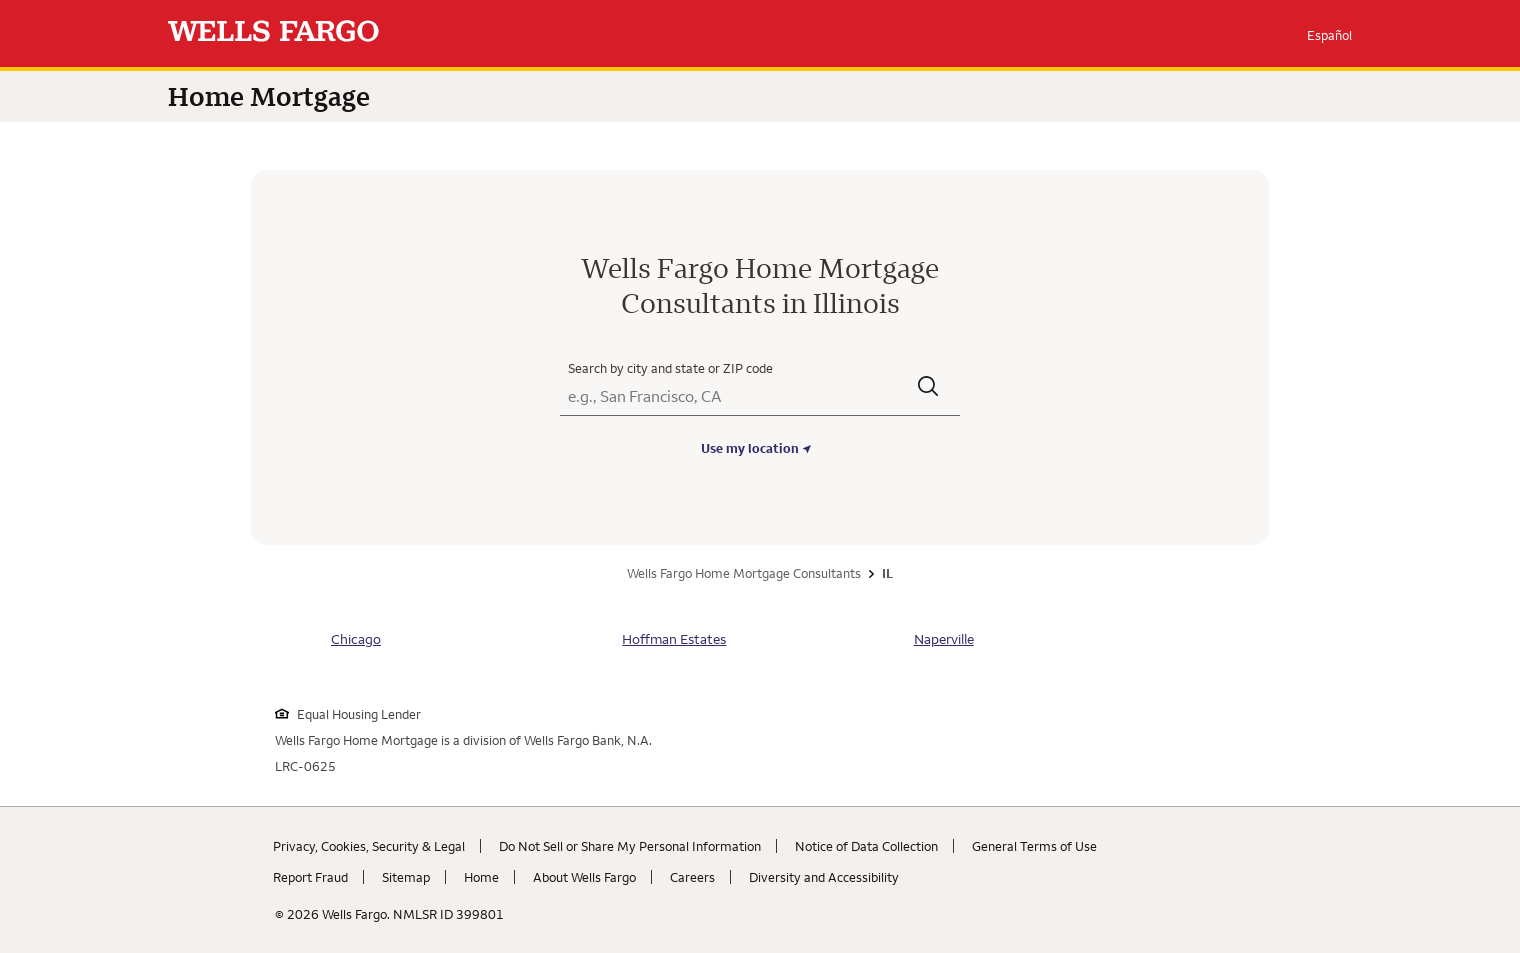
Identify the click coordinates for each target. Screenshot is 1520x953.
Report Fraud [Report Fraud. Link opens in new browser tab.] (310, 877)
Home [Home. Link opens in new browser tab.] (481, 877)
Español (1329, 35)
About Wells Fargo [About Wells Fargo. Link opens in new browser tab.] (584, 877)
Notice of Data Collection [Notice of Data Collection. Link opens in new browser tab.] (866, 846)
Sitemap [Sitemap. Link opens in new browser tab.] (406, 877)
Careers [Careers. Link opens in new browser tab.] (692, 877)
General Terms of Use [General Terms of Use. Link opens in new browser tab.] (1034, 846)
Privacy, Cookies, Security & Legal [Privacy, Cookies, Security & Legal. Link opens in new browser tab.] (369, 846)
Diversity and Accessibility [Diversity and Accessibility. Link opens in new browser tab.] (824, 877)
